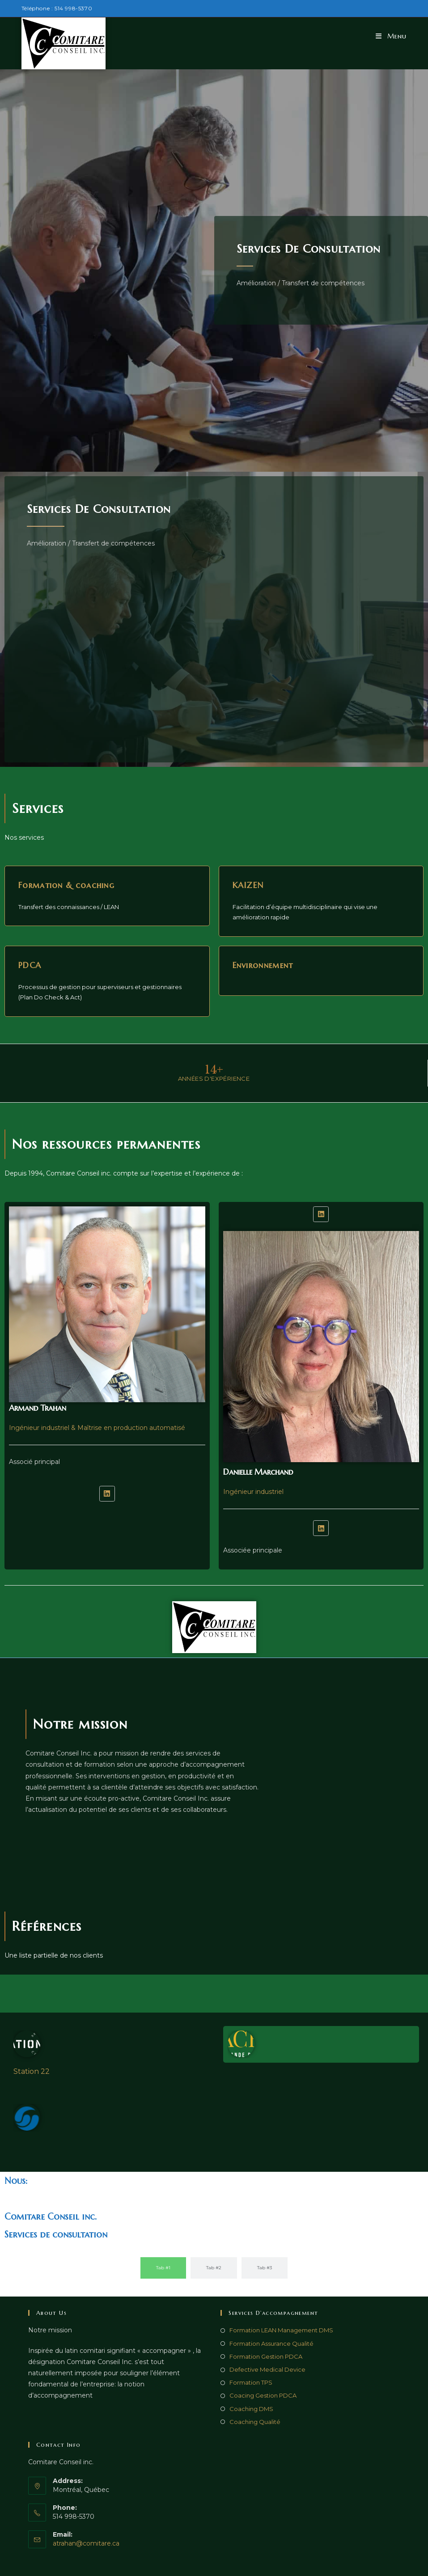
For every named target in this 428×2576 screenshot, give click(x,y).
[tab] (163, 2268)
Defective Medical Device (267, 2369)
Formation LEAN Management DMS (281, 2330)
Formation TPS (250, 2382)
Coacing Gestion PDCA (263, 2395)
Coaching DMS (251, 2408)
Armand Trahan (37, 1408)
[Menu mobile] (391, 36)
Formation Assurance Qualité (271, 2343)
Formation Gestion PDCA (265, 2356)
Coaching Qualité (254, 2421)
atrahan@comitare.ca (86, 2543)
